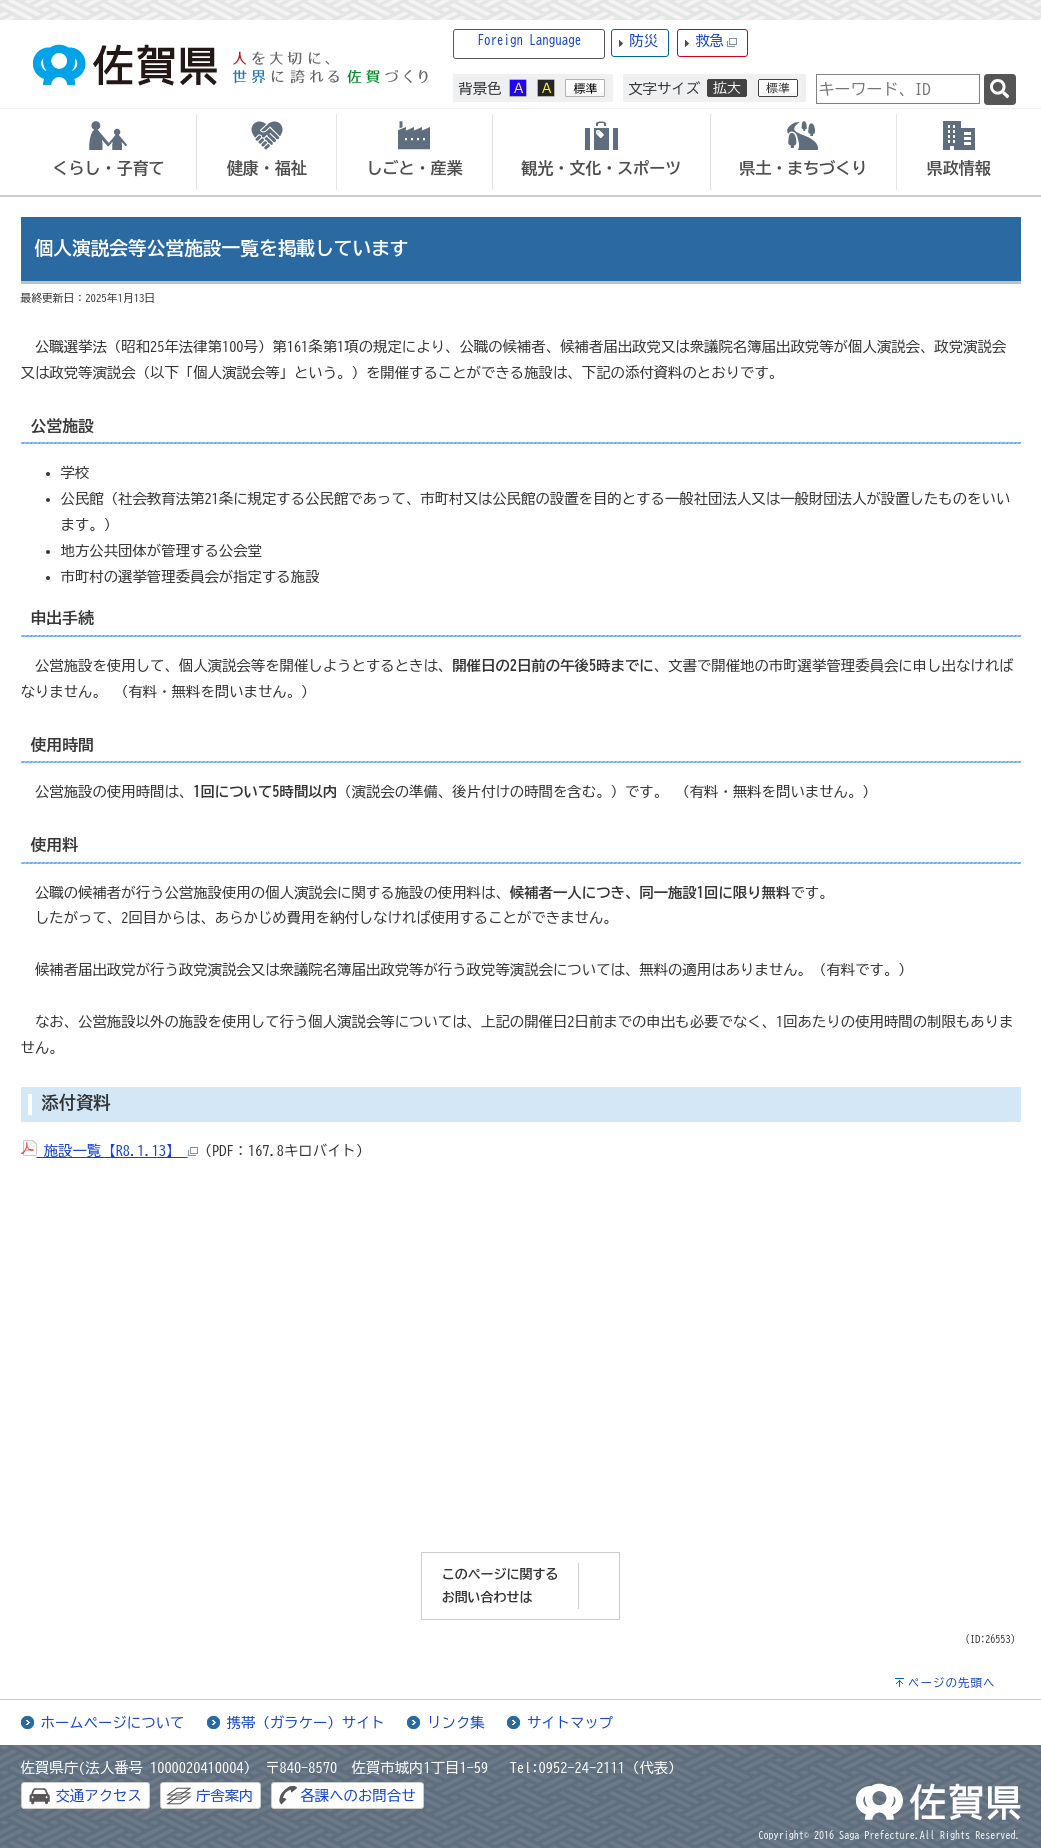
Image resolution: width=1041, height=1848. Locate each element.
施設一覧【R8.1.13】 (109, 1150)
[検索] (1000, 89)
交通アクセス (99, 1795)
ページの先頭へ (952, 1682)
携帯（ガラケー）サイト (306, 1722)
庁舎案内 (225, 1795)
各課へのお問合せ (357, 1795)
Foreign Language (530, 40)
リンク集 (456, 1722)
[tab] (109, 152)
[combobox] (898, 89)
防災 (643, 40)
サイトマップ (570, 1722)
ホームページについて (113, 1722)
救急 (716, 41)
